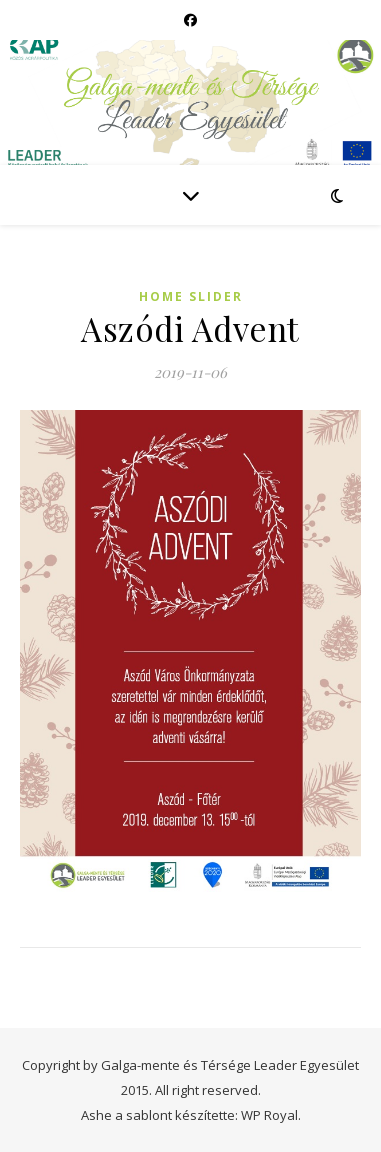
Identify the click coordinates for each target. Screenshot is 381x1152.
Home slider (191, 296)
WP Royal (269, 1115)
